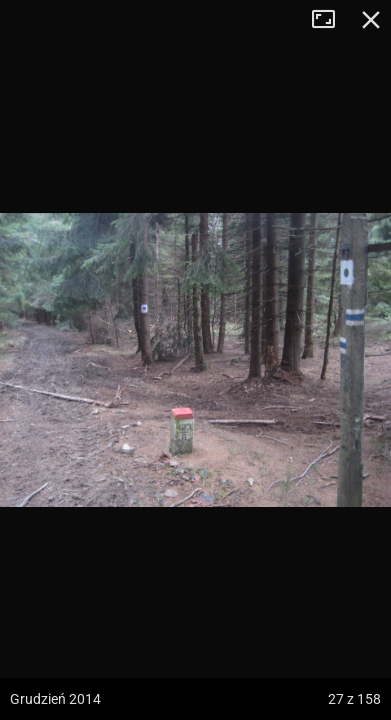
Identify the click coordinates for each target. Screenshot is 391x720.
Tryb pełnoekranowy (331, 20)
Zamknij (371, 20)
